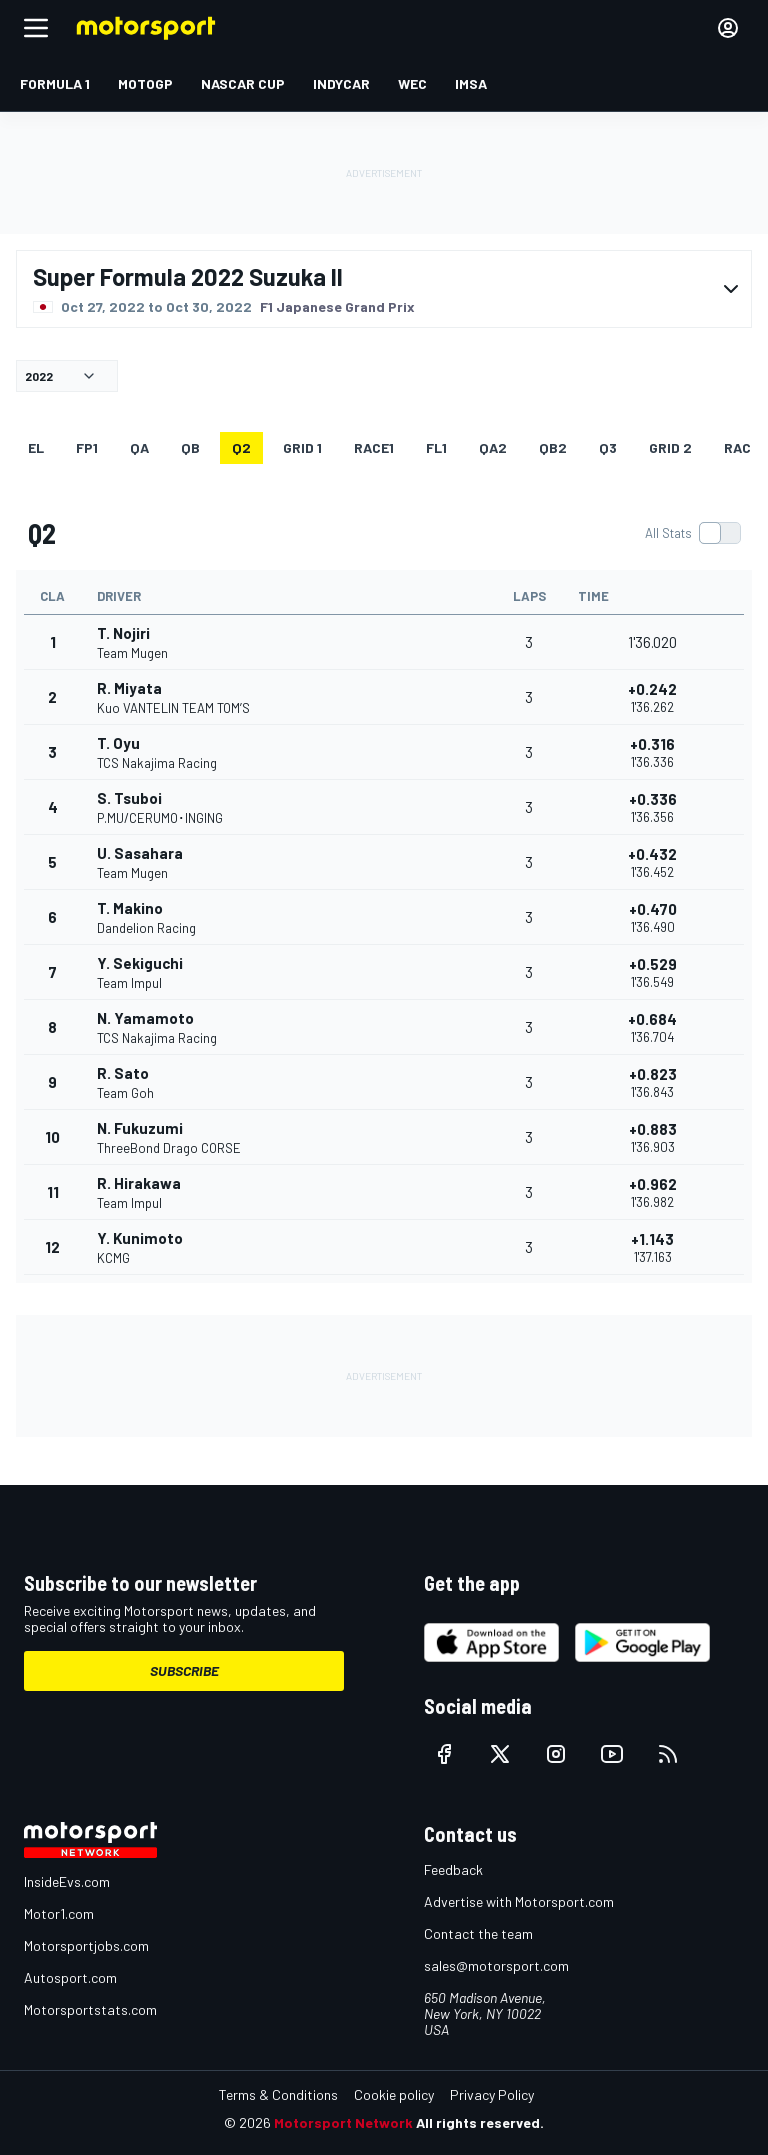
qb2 (553, 447)
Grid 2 (670, 447)
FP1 (87, 447)
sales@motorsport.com (496, 1965)
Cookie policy (394, 2094)
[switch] (692, 533)
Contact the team (478, 1933)
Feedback (453, 1869)
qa (139, 447)
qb (190, 447)
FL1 (436, 447)
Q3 (608, 447)
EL (36, 447)
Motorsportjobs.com (86, 1945)
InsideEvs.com (67, 1881)
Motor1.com (59, 1913)
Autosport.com (70, 1977)
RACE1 (374, 447)
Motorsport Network (343, 2122)
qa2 (493, 447)
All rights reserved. (480, 2122)
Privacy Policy (492, 2094)
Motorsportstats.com (90, 2009)
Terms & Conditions (278, 2094)
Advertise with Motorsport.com (519, 1901)
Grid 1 (302, 447)
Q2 (241, 447)
